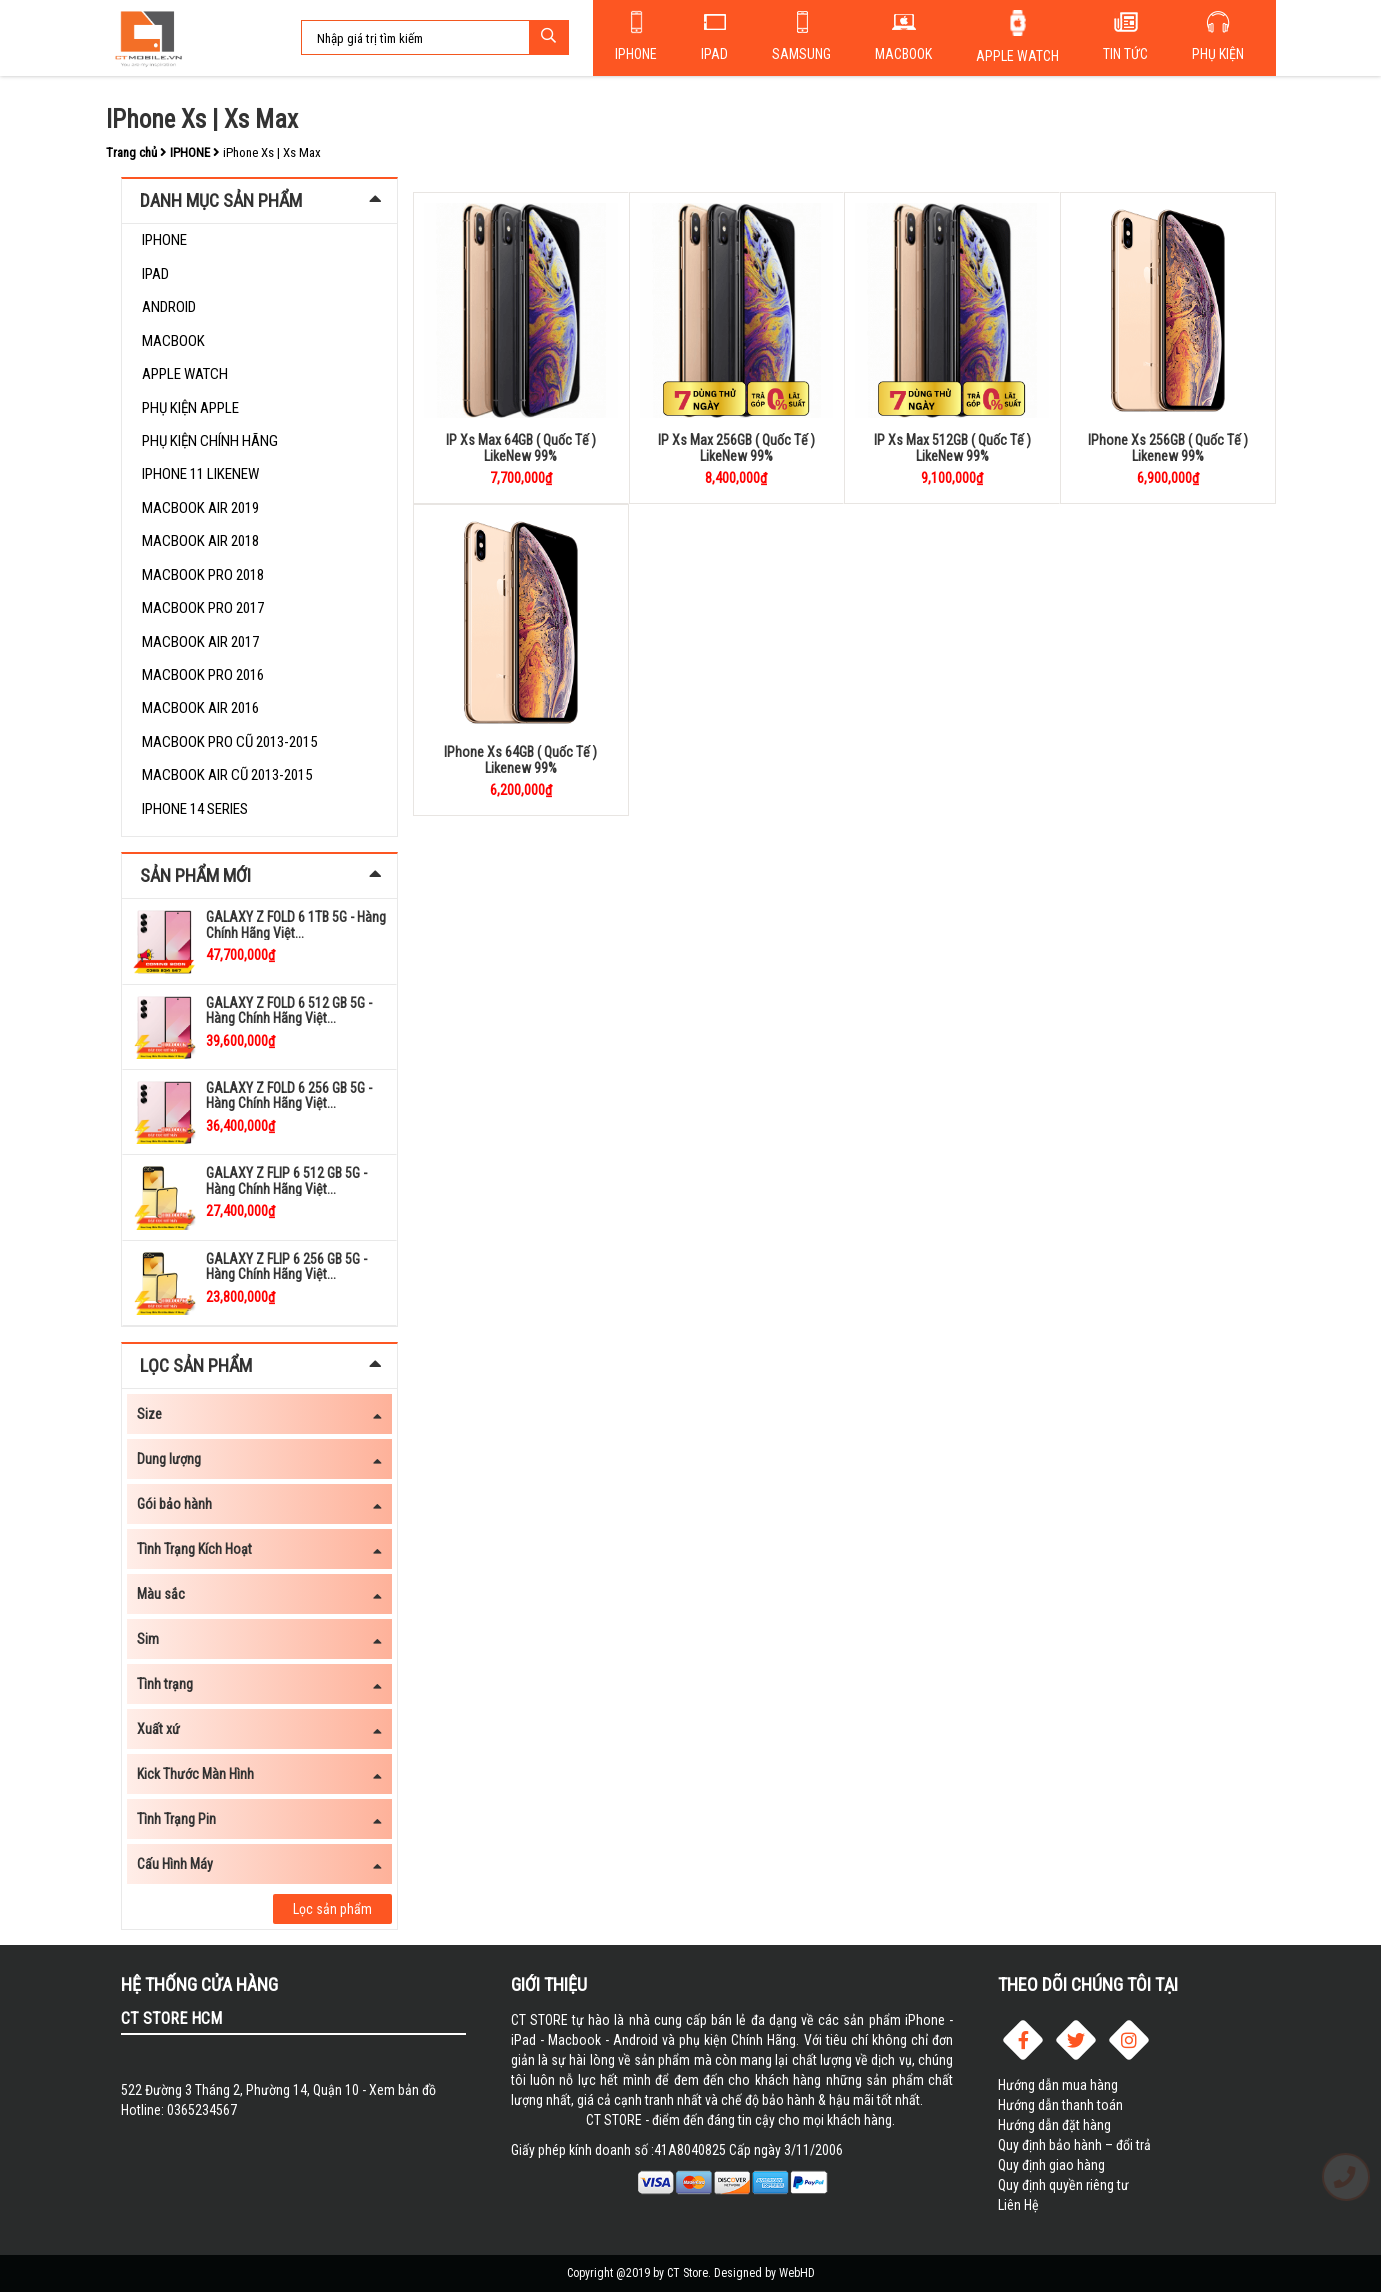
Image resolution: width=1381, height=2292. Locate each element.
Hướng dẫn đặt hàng (1054, 2125)
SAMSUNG (801, 54)
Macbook (903, 54)
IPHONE (164, 240)
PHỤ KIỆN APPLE (190, 408)
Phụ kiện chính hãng (210, 441)
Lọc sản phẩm (332, 1909)
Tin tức (1125, 54)
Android (169, 307)
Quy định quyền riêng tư (1063, 2185)
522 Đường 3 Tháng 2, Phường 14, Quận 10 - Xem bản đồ (278, 2090)
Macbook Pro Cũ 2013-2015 (229, 742)
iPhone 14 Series (195, 809)
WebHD (797, 2273)
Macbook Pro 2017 (203, 608)
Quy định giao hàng (1051, 2165)
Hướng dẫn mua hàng (1058, 2085)
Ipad (714, 54)
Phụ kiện (1218, 54)
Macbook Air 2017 (200, 642)
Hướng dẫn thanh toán (1060, 2105)
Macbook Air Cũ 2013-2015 (227, 775)
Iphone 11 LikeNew (200, 474)
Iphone (636, 54)
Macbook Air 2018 (200, 541)
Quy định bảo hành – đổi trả (1074, 2145)
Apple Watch (1017, 56)
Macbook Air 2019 (200, 508)
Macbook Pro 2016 (203, 675)
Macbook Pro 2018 (203, 575)
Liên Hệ (1018, 2205)
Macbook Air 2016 (200, 708)
